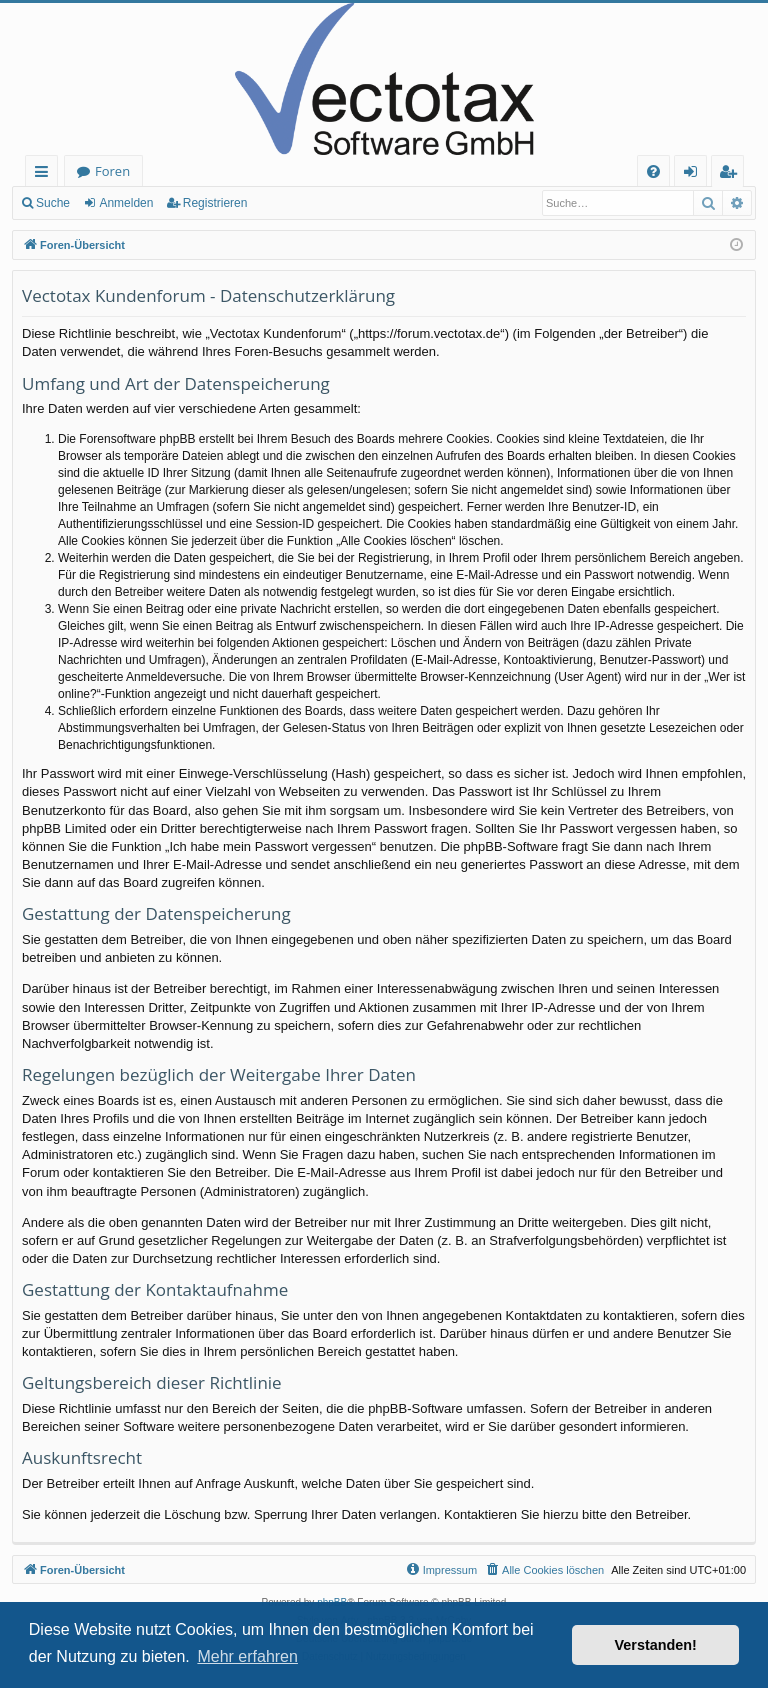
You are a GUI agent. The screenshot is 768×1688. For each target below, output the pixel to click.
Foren (112, 171)
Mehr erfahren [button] (247, 1656)
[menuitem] (653, 171)
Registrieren (215, 203)
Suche (53, 203)
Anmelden (126, 203)
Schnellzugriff (45, 174)
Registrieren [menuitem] (732, 174)
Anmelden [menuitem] (696, 174)
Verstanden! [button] (656, 1645)
